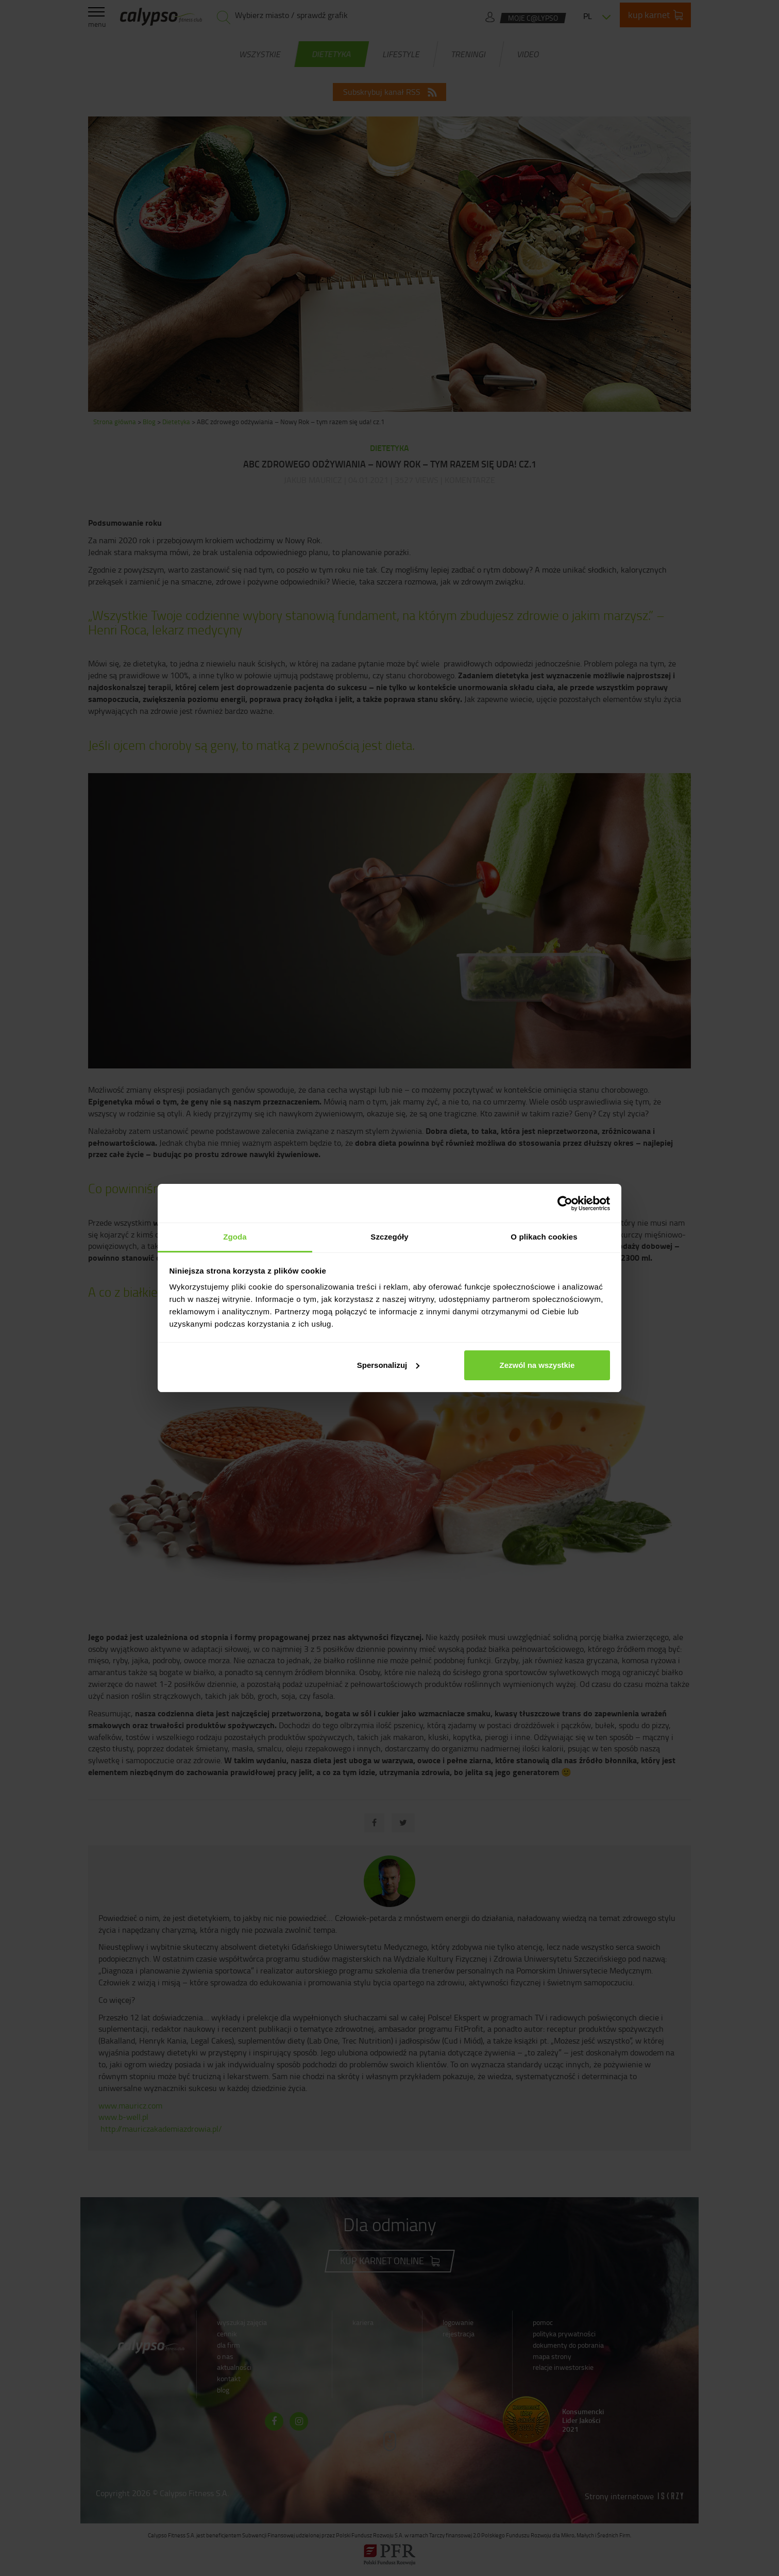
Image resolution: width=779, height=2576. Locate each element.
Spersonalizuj (388, 1365)
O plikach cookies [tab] (544, 1236)
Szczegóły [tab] (389, 1236)
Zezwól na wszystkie (536, 1365)
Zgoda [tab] (235, 1236)
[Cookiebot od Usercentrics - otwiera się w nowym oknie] (565, 1203)
